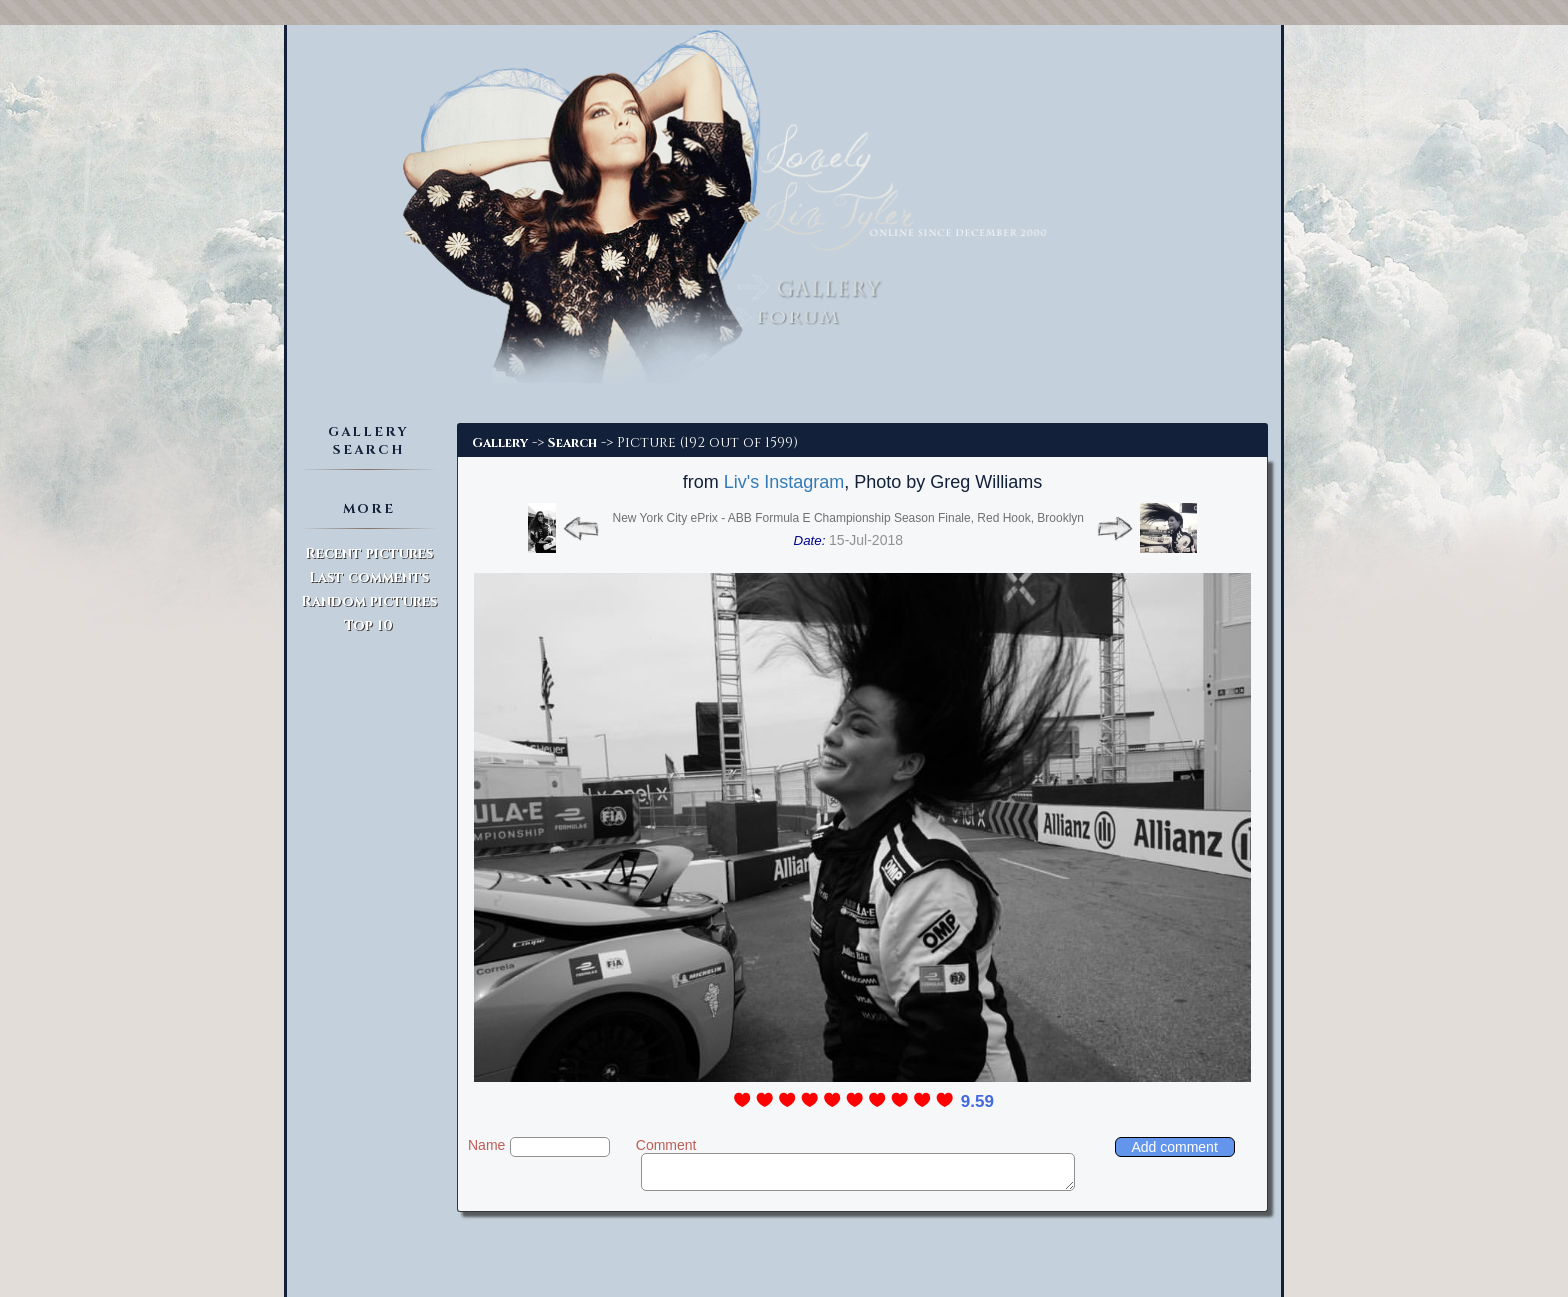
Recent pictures (369, 553)
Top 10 (368, 625)
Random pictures (369, 601)
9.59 (977, 1101)
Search (572, 443)
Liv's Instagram (784, 482)
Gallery (500, 443)
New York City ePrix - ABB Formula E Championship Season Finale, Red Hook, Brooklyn (848, 518)
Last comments (369, 577)
